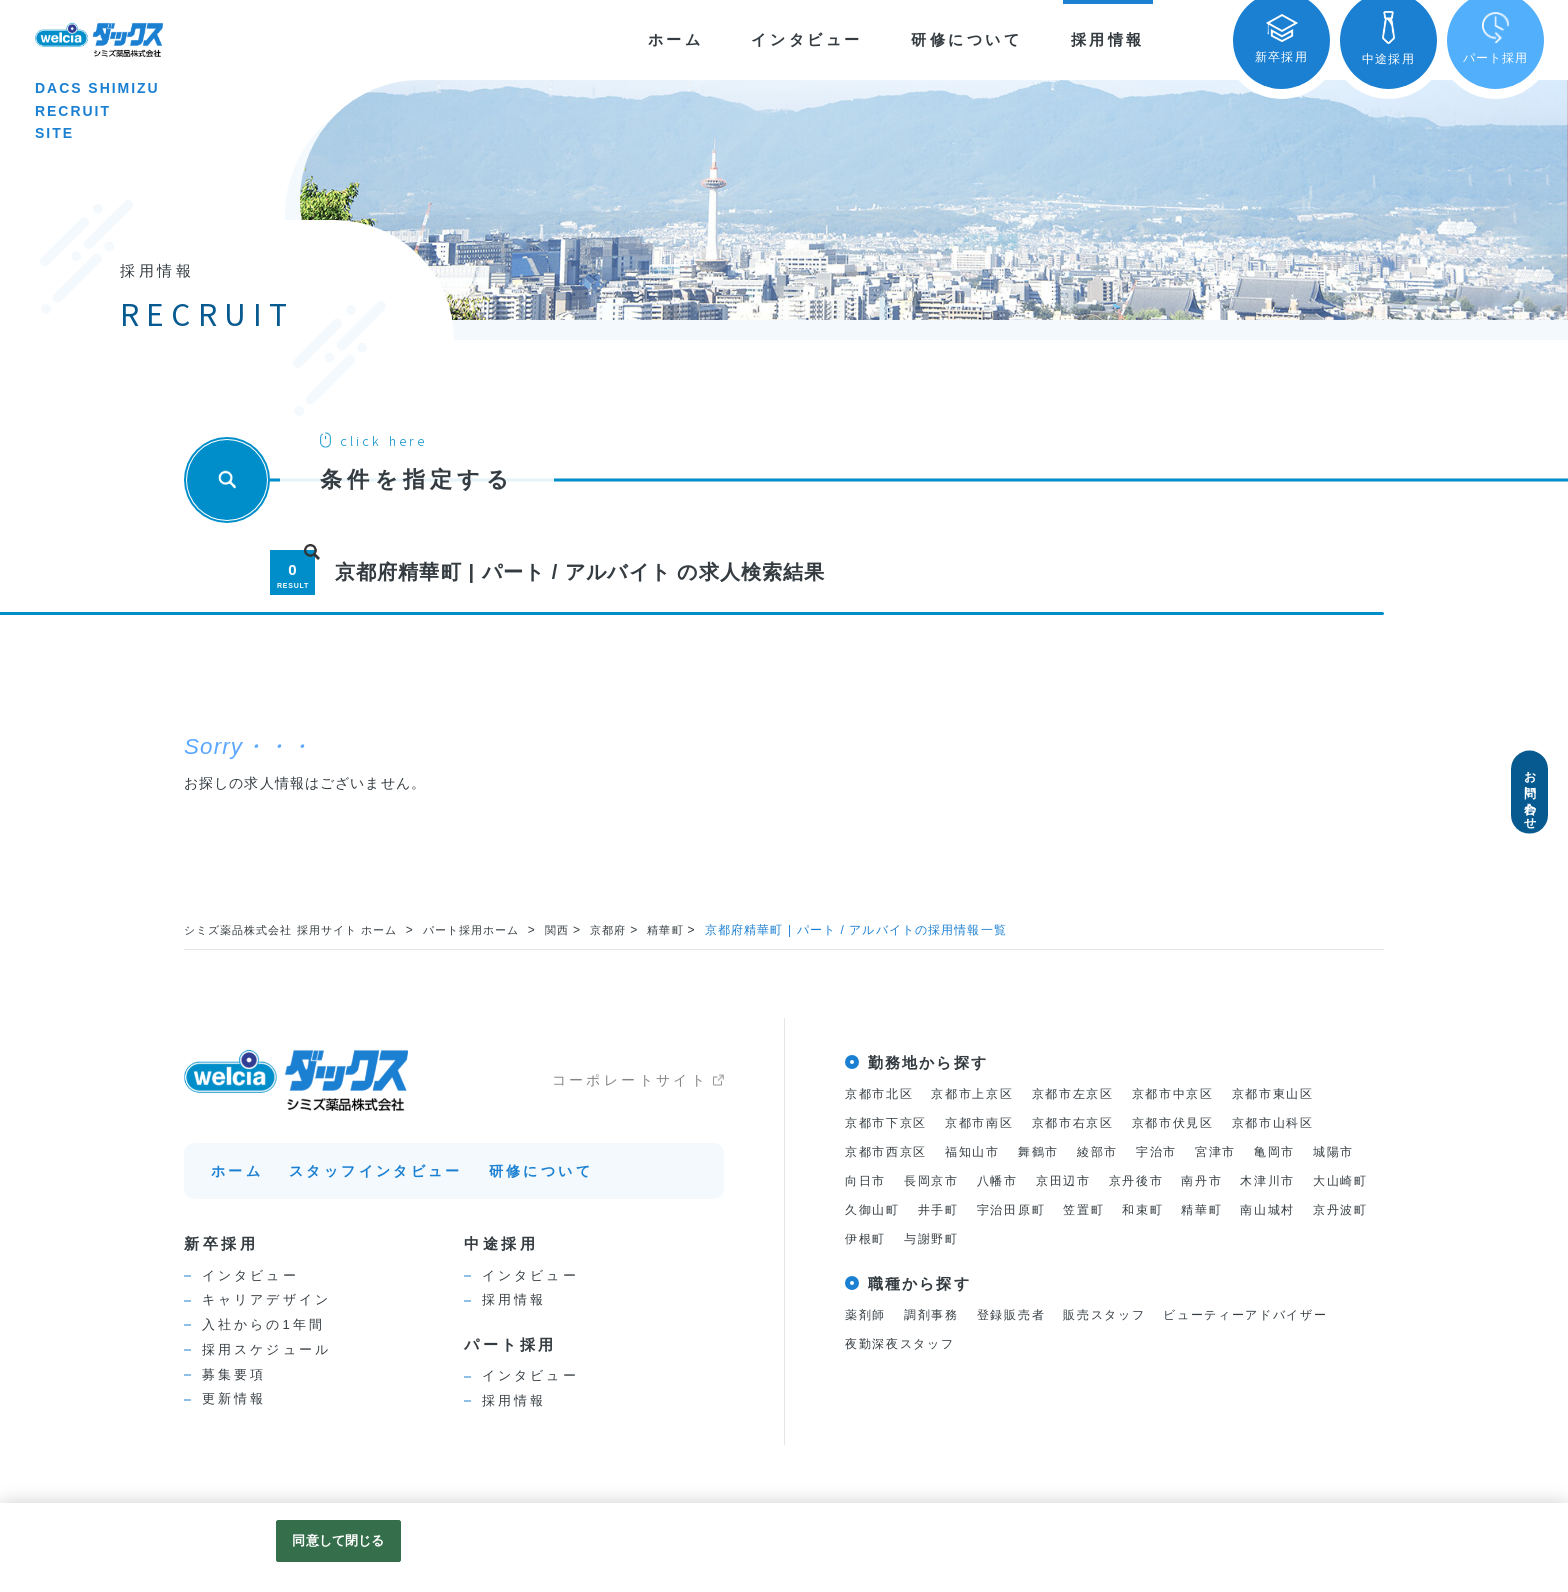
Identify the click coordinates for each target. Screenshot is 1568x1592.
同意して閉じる (338, 1540)
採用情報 (1108, 39)
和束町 (1316, 1212)
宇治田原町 (1176, 1212)
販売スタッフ (1121, 1319)
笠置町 (1253, 1212)
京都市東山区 (1302, 1093)
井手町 (1099, 1212)
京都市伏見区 (1195, 1123)
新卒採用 (221, 1243)
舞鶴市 (1051, 1152)
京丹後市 (1216, 1182)
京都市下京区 (889, 1123)
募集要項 (234, 1374)
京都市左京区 (1088, 1093)
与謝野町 (1154, 1242)
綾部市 (1114, 1152)
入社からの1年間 (263, 1324)
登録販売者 (1022, 1319)
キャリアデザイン (266, 1299)
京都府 (639, 930)
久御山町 (1029, 1212)
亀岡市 (1301, 1152)
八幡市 (1069, 1182)
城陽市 (867, 1182)
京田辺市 (1139, 1182)
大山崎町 (951, 1212)
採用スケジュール (266, 1349)
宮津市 (1239, 1152)
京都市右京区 (1088, 1123)
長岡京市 (999, 1182)
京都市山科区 (1302, 1123)
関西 (585, 930)
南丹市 (1286, 1182)
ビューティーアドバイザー (1273, 1319)
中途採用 (501, 1243)
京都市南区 (989, 1123)
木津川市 (874, 1212)
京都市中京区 (1195, 1093)
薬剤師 (867, 1319)
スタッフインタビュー (376, 1171)
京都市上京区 (981, 1093)
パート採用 (510, 1344)
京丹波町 (1014, 1242)
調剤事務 (936, 1319)
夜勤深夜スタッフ (904, 1348)
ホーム (676, 39)
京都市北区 (882, 1093)
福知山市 (981, 1152)
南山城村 (936, 1242)
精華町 (699, 930)
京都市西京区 (889, 1152)
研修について (967, 39)
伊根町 (1084, 1242)
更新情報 (234, 1398)
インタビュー (807, 39)
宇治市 (1176, 1152)
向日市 (929, 1182)
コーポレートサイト (630, 1080)
